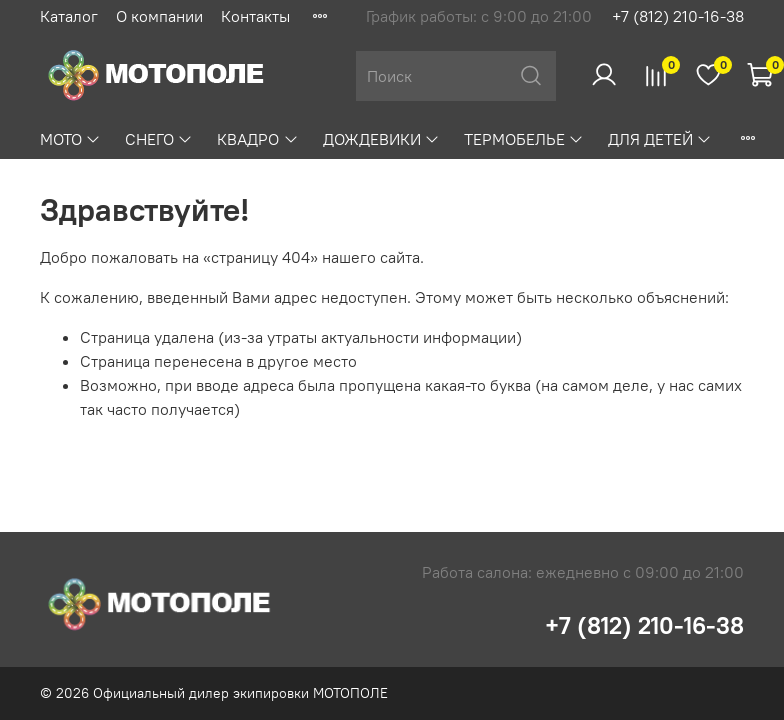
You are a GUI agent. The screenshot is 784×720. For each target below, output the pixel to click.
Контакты (255, 16)
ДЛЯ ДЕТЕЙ (660, 139)
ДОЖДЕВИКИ (381, 139)
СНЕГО (159, 139)
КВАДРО (257, 139)
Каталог (69, 16)
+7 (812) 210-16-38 (678, 16)
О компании (159, 16)
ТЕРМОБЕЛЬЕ (524, 139)
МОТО (70, 139)
